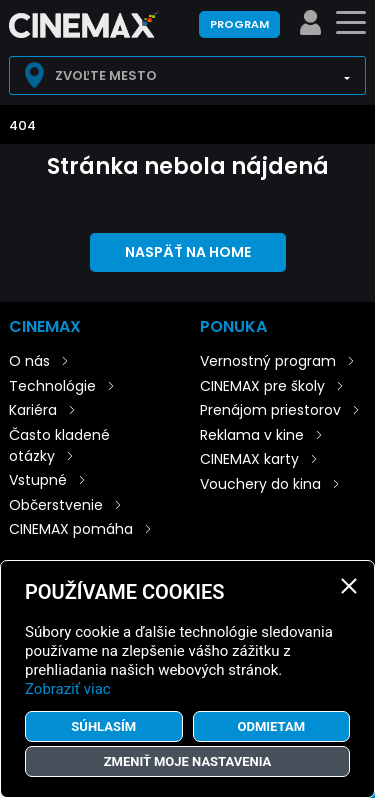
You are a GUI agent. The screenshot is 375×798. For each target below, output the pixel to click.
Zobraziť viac (68, 689)
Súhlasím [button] (103, 726)
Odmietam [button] (271, 726)
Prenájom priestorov (270, 410)
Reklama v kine (252, 435)
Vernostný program (268, 361)
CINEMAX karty (249, 459)
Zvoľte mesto (106, 75)
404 (22, 125)
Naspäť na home (188, 252)
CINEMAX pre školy (262, 386)
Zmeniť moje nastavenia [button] (188, 761)
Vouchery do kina (260, 484)
